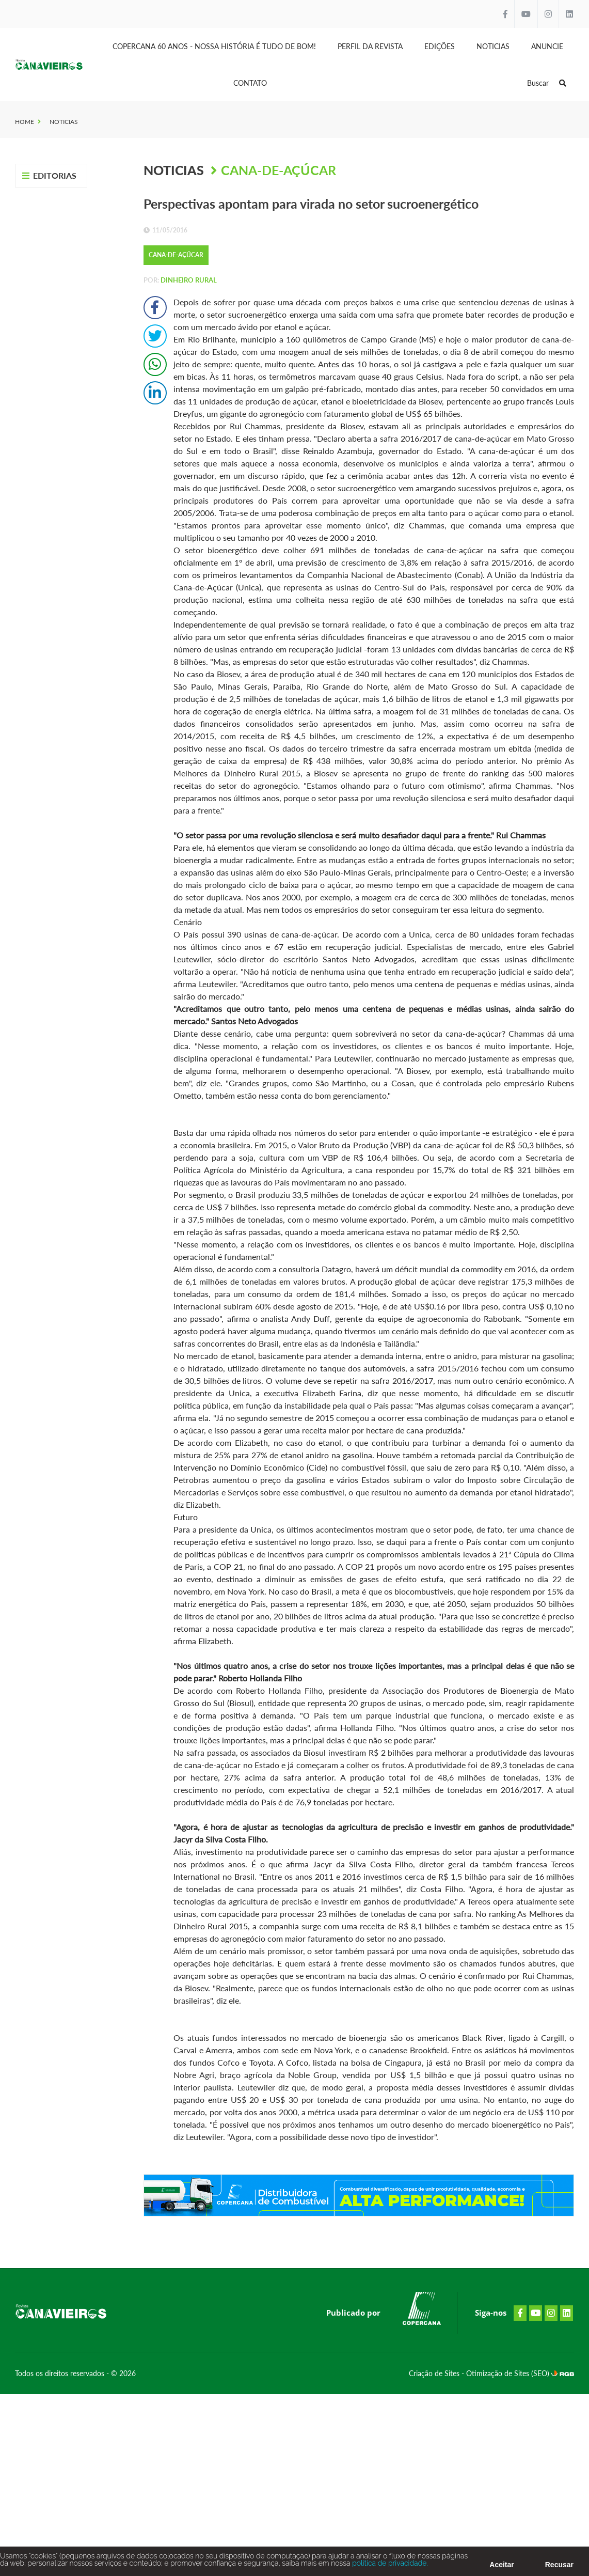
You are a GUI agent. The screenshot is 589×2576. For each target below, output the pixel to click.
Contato (250, 83)
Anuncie (547, 46)
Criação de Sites (435, 2373)
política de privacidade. (389, 2566)
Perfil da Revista (370, 46)
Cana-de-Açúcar (278, 170)
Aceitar (501, 2567)
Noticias (493, 46)
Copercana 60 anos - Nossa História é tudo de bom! (214, 46)
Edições (439, 46)
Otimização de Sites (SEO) (508, 2373)
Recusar (559, 2567)
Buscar (546, 83)
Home (24, 122)
